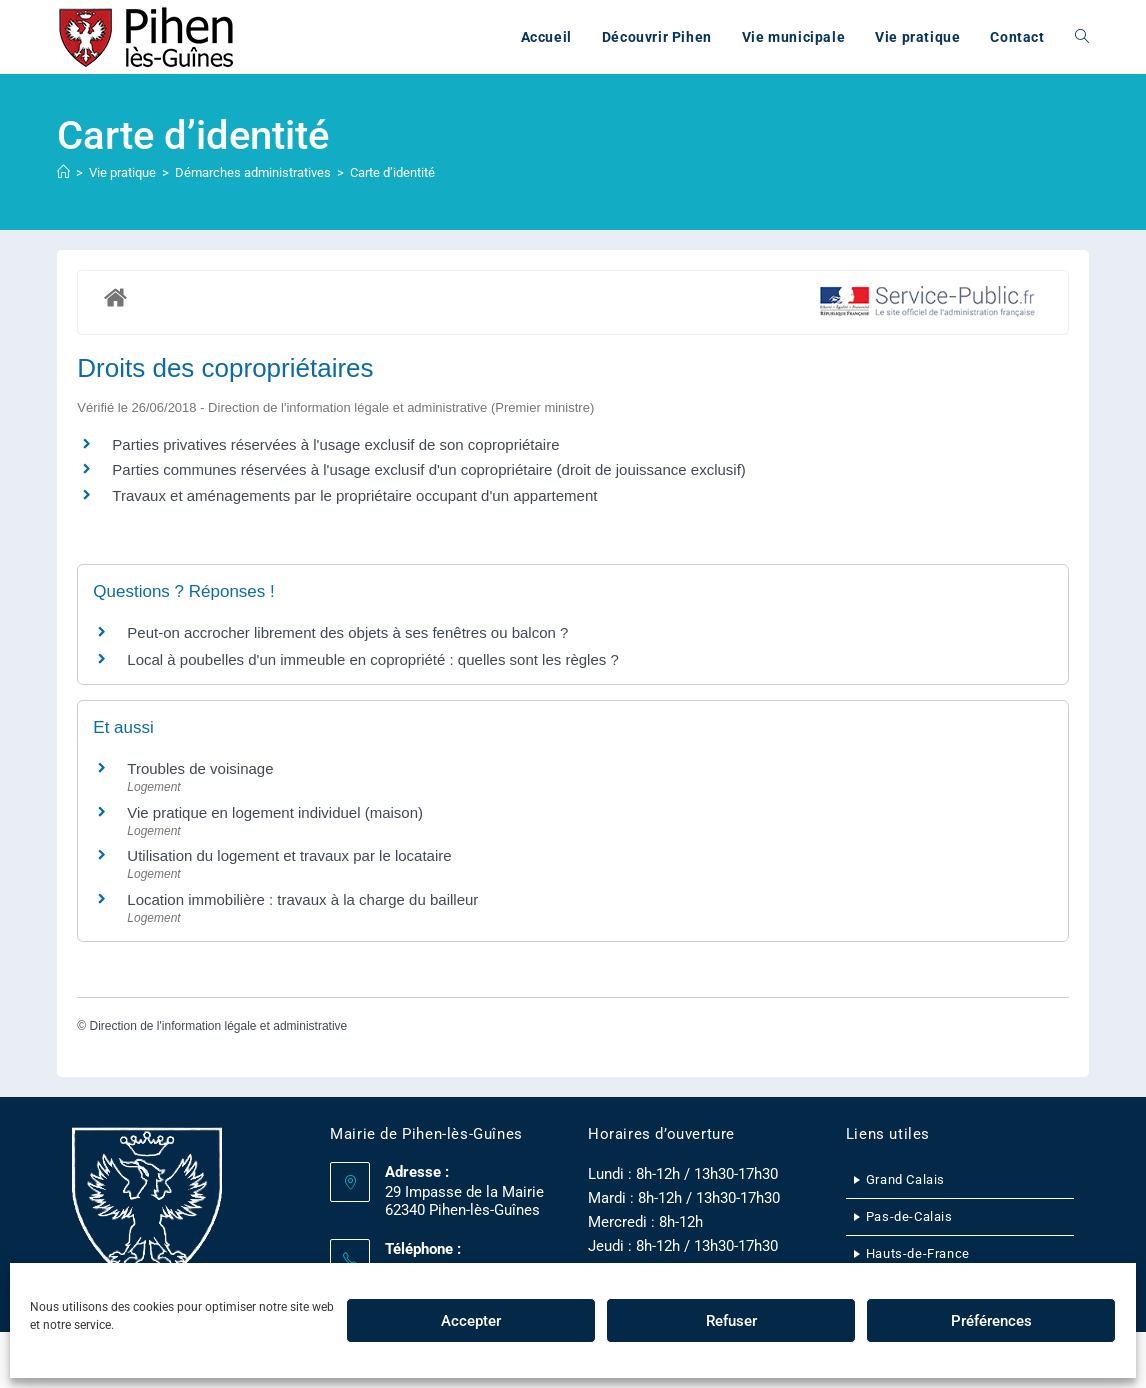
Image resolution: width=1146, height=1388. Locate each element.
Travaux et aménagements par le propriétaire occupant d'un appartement (354, 495)
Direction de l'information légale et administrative (218, 1026)
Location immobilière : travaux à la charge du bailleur (302, 899)
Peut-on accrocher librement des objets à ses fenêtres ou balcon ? (347, 632)
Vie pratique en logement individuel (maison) (275, 812)
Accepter (471, 1321)
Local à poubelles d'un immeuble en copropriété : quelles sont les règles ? (373, 659)
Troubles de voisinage (200, 768)
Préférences (991, 1321)
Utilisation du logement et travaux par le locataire (289, 855)
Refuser (731, 1321)
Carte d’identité (392, 172)
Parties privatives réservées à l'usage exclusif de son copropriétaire (335, 444)
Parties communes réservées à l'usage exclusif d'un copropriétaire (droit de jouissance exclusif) (429, 469)
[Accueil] (63, 172)
